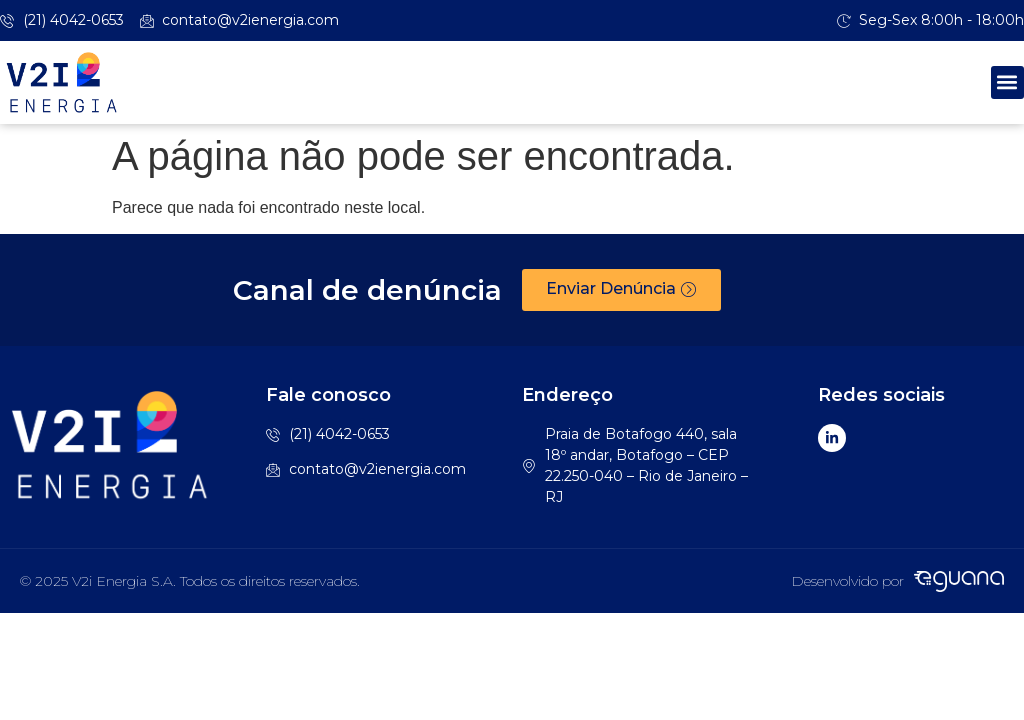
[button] (1007, 82)
